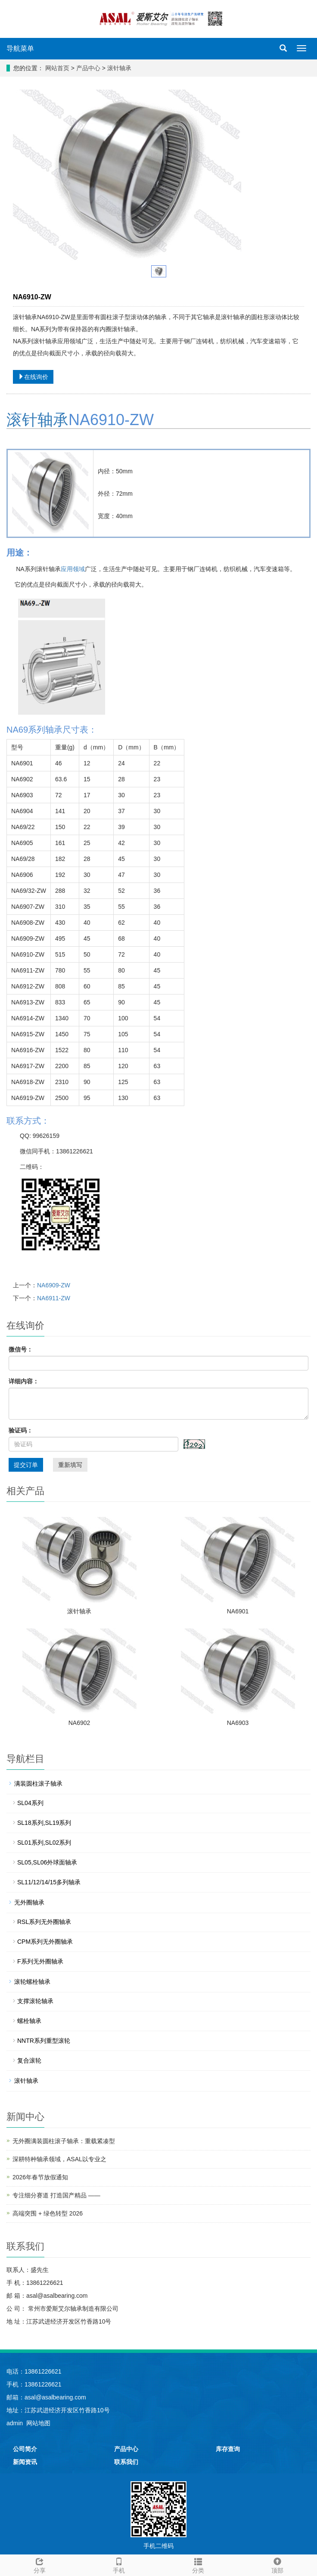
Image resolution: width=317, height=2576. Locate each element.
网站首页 (57, 68)
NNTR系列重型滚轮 (43, 2040)
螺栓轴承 (29, 2020)
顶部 (277, 2564)
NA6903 (238, 1722)
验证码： (21, 1430)
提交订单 (26, 1464)
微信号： (21, 1349)
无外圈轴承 (29, 1902)
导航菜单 (20, 48)
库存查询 (228, 2448)
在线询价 (33, 376)
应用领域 (73, 569)
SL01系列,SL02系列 (44, 1842)
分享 (39, 2564)
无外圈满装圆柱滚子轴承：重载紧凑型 (63, 2141)
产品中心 (89, 68)
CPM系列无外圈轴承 (45, 1941)
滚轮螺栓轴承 (32, 1981)
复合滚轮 (29, 2060)
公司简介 (25, 2448)
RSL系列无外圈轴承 (44, 1921)
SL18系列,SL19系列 (44, 1822)
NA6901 (238, 1611)
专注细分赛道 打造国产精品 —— (56, 2195)
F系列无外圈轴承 (40, 1961)
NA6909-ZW (53, 1285)
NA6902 (79, 1722)
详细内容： (24, 1381)
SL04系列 (30, 1802)
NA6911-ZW (53, 1298)
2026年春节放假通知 (40, 2177)
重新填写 (70, 1464)
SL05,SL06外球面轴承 (47, 1862)
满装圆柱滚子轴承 (38, 1783)
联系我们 (126, 2461)
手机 (118, 2564)
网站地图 (38, 2423)
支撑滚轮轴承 (35, 2001)
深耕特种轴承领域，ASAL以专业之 (59, 2159)
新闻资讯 (25, 2461)
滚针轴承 (118, 68)
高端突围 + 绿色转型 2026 (47, 2213)
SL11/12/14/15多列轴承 (49, 1882)
